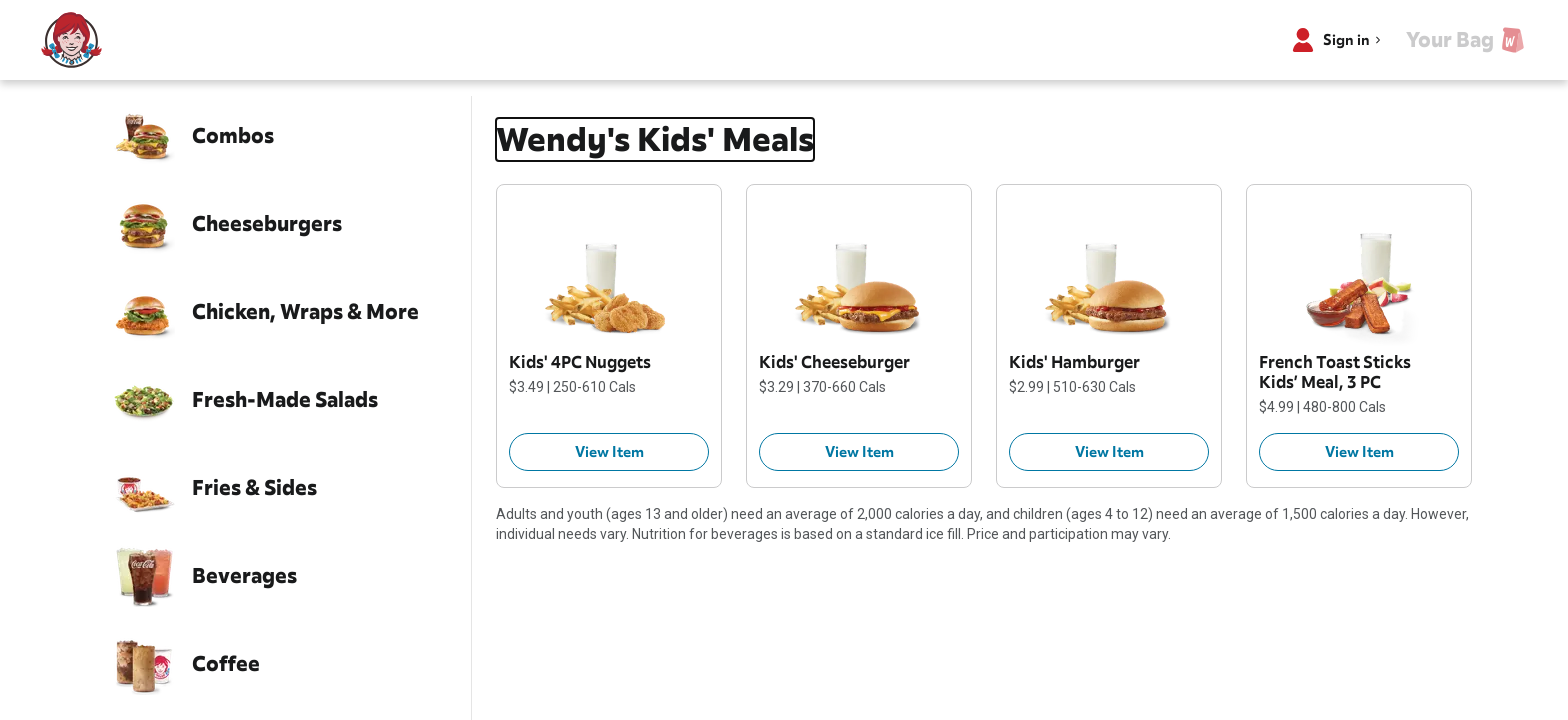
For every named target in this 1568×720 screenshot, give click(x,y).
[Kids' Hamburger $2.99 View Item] (1109, 452)
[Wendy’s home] (72, 40)
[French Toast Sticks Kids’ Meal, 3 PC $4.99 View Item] (1359, 452)
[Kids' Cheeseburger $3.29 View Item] (859, 452)
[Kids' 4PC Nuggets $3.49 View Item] (609, 452)
